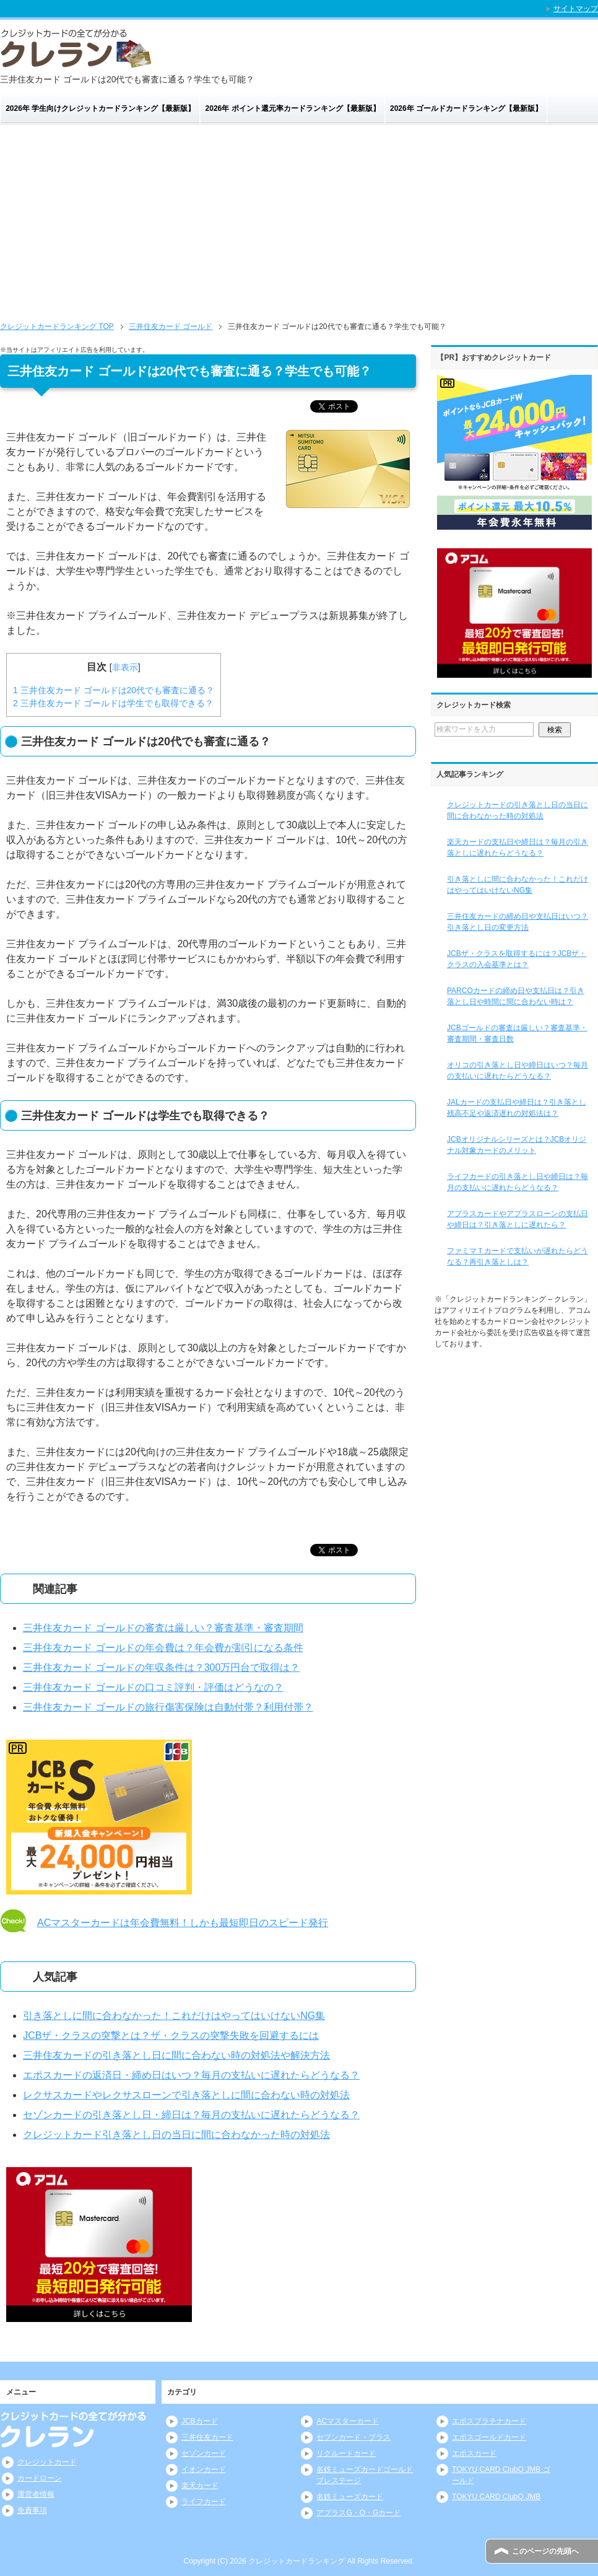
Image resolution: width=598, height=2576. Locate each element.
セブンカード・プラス (353, 2437)
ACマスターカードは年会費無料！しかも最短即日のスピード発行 (182, 1922)
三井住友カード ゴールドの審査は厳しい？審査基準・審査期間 (163, 1628)
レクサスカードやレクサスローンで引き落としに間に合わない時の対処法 (186, 2095)
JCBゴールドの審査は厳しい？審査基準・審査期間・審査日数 (517, 1033)
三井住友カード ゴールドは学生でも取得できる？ (113, 703)
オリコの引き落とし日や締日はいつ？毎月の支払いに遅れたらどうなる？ (517, 1070)
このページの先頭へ (545, 2551)
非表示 (125, 667)
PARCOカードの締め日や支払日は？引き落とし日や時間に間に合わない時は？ (515, 996)
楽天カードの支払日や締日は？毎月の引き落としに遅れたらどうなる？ (517, 847)
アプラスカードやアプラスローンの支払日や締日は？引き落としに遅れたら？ (517, 1219)
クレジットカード (47, 2462)
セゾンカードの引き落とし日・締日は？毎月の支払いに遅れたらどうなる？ (191, 2114)
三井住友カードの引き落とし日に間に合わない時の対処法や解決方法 (176, 2055)
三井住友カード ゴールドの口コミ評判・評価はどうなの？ (153, 1687)
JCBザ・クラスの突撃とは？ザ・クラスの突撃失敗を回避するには (171, 2035)
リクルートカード (346, 2453)
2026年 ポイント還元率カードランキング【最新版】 (293, 108)
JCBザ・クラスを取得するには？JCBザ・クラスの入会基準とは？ (516, 959)
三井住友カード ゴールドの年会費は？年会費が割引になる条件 (163, 1647)
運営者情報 (35, 2494)
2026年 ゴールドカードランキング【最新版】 (466, 108)
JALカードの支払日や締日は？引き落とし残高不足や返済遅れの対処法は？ (516, 1108)
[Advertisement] (299, 218)
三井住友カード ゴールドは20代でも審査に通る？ (113, 690)
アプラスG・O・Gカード (358, 2512)
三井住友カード (207, 2437)
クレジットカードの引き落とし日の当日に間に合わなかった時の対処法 (517, 810)
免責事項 (32, 2510)
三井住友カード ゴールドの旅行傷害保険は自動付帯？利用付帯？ (168, 1707)
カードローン (39, 2478)
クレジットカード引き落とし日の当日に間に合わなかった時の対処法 (176, 2134)
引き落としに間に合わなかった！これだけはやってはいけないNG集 (174, 2015)
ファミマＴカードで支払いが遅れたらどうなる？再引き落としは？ (517, 1256)
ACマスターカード (347, 2421)
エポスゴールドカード (489, 2437)
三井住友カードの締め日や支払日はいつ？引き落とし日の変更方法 (517, 922)
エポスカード (474, 2453)
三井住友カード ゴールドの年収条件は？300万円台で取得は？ (161, 1667)
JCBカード (199, 2421)
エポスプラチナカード (489, 2421)
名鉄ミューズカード (349, 2496)
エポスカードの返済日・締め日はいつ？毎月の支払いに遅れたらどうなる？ (191, 2075)
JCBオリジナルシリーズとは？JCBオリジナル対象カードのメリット (516, 1145)
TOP (57, 326)
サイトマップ (575, 8)
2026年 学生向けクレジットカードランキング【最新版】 (100, 108)
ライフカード (203, 2501)
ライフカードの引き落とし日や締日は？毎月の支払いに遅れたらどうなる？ (517, 1182)
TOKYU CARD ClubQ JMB (496, 2496)
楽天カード (200, 2485)
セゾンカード (203, 2453)
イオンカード (203, 2469)
